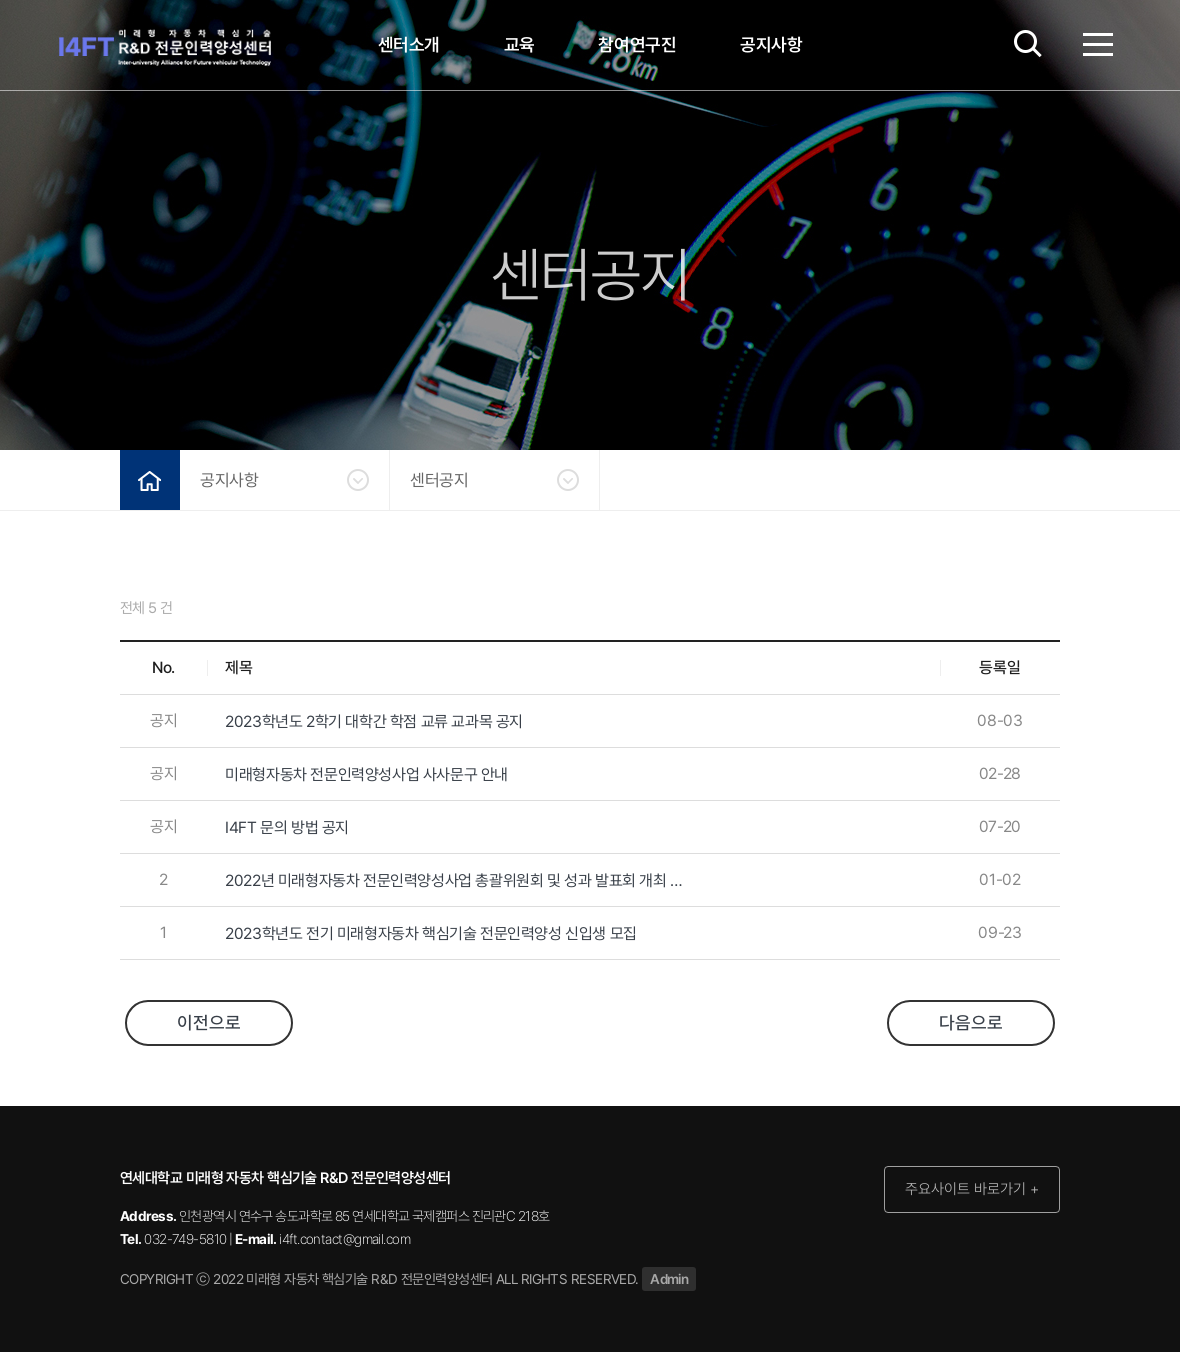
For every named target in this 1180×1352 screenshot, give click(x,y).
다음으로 (971, 1022)
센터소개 (409, 44)
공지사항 (771, 44)
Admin (669, 1279)
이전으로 (209, 1022)
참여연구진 (637, 44)
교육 (519, 44)
